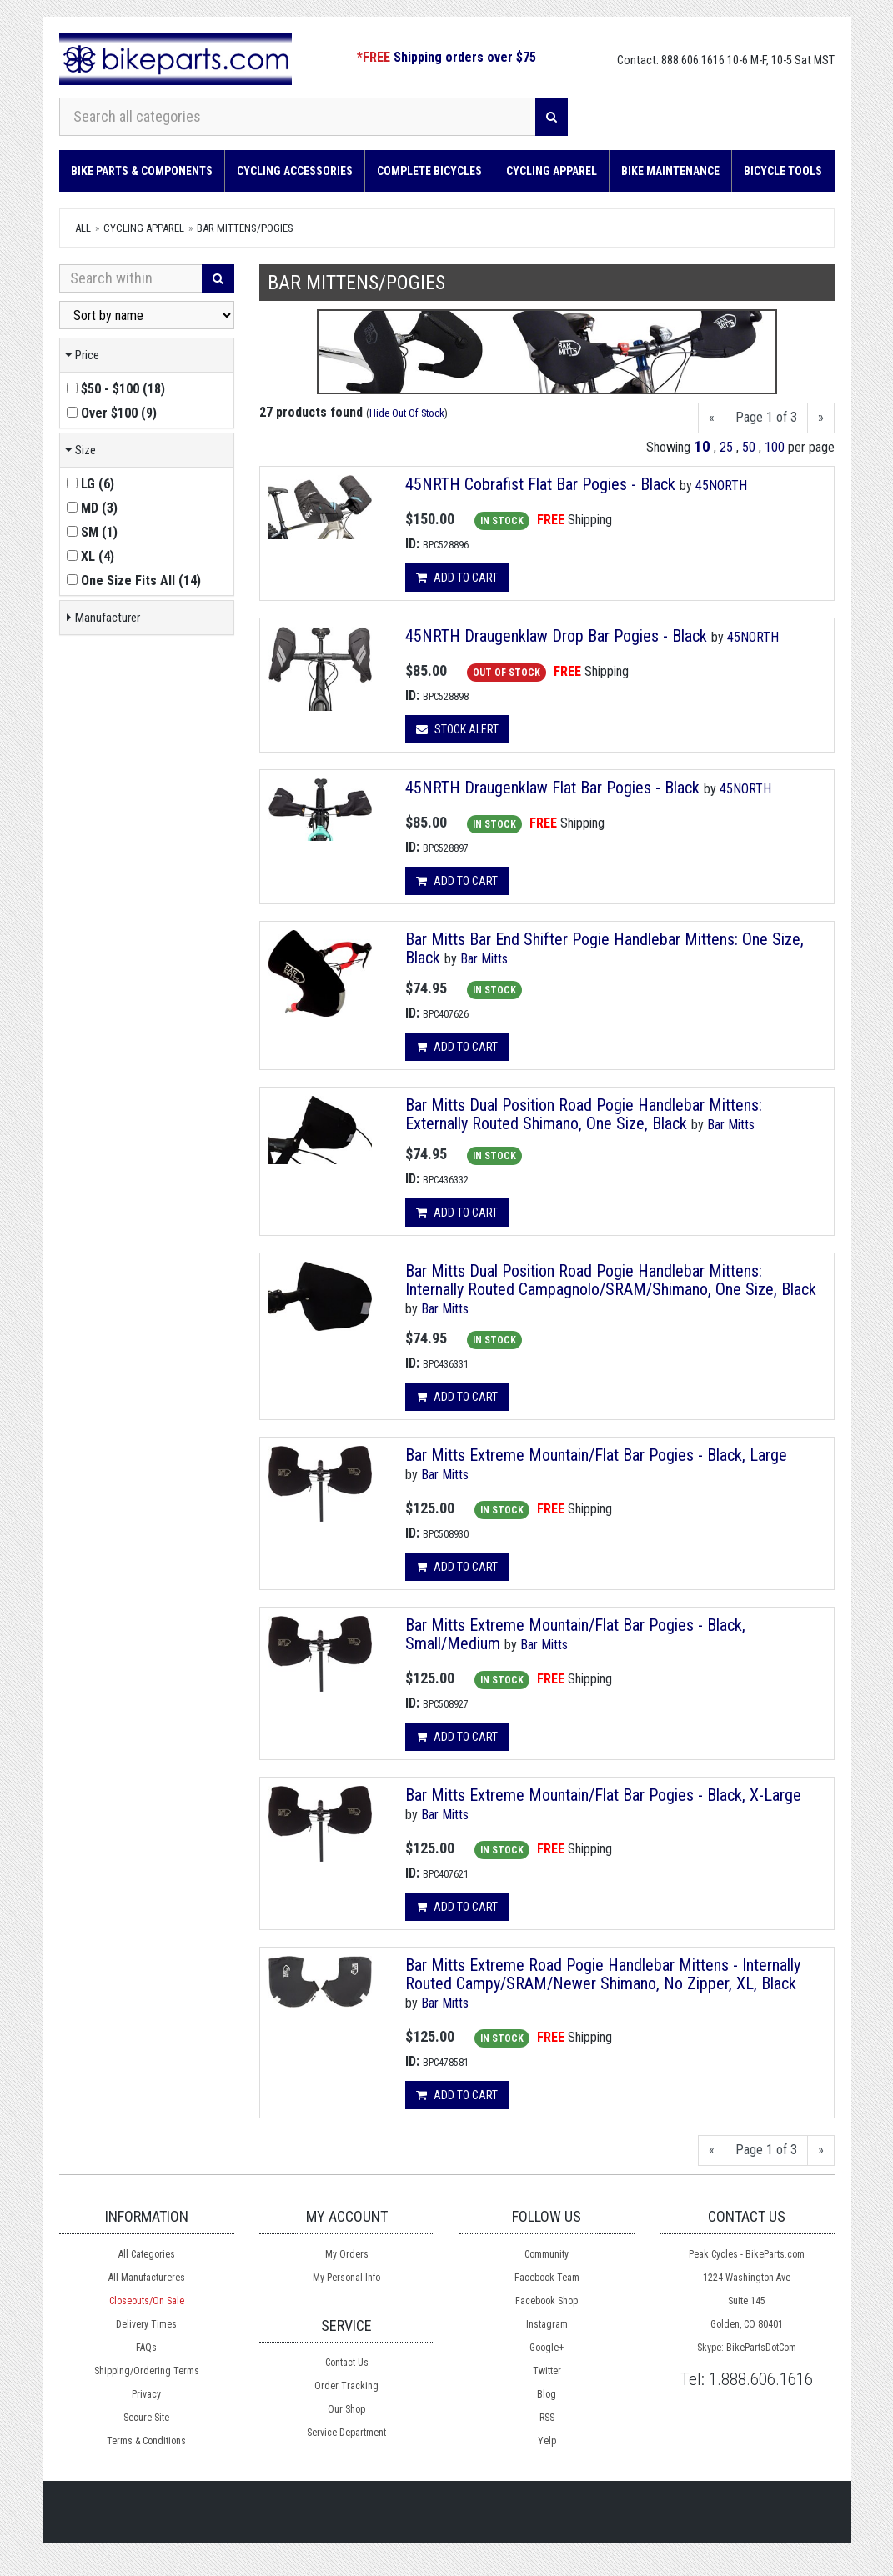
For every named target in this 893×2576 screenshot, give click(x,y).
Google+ (546, 2347)
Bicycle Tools (783, 171)
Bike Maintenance (670, 171)
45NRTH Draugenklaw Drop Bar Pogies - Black (556, 636)
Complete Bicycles (429, 171)
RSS (546, 2417)
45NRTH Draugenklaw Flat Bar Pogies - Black (552, 788)
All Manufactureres (146, 2277)
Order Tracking (346, 2386)
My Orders (347, 2254)
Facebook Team (546, 2277)
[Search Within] (131, 278)
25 (726, 447)
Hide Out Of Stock (406, 413)
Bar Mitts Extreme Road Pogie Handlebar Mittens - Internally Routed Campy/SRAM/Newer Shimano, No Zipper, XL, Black (602, 1974)
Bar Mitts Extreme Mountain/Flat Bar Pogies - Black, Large (596, 1455)
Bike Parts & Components (142, 171)
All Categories (146, 2254)
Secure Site (146, 2417)
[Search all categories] (298, 117)
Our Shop (346, 2409)
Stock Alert (457, 729)
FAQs (146, 2347)
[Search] (551, 117)
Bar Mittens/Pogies (245, 228)
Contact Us (347, 2362)
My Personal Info (346, 2277)
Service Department (346, 2432)
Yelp (547, 2441)
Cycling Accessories (295, 171)
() (116, 389)
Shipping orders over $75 (446, 57)
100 (775, 447)
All (83, 228)
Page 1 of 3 (766, 417)
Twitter (547, 2371)
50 (748, 447)
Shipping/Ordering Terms (146, 2371)
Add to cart (457, 577)
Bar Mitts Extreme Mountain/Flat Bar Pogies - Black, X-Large (603, 1795)
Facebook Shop (546, 2301)
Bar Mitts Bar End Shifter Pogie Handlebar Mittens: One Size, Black (604, 948)
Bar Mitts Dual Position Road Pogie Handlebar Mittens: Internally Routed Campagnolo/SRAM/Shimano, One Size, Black (610, 1280)
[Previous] (711, 418)
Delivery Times (146, 2324)
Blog (546, 2394)
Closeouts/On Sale (146, 2301)
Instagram (547, 2324)
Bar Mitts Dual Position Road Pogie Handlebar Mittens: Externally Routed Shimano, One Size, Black (583, 1114)
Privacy (146, 2394)
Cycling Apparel (551, 171)
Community (546, 2254)
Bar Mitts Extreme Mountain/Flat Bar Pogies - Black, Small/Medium (575, 1634)
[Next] (821, 418)
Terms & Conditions (146, 2441)
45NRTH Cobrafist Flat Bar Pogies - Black (540, 484)
